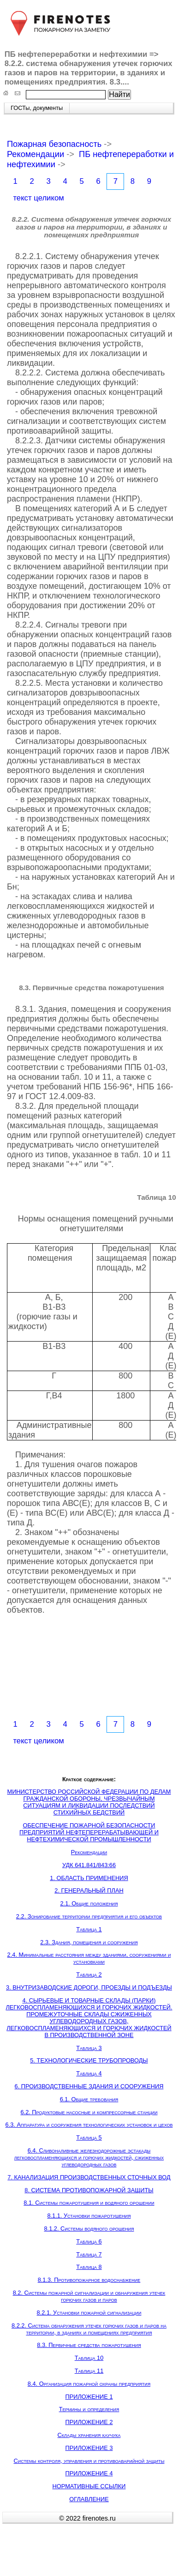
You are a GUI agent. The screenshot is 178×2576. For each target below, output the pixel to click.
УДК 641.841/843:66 (89, 1865)
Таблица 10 (89, 2357)
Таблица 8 (88, 2266)
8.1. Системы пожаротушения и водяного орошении (89, 2202)
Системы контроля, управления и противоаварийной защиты (89, 2460)
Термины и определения (89, 2409)
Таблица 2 (88, 1974)
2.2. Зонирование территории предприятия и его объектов (89, 1916)
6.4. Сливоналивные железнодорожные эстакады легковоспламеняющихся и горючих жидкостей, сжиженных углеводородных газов (89, 2157)
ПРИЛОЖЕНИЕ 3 (89, 2447)
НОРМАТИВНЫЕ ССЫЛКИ (89, 2486)
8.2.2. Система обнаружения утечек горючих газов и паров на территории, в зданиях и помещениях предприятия (89, 2329)
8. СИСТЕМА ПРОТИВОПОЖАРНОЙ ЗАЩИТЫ (88, 2190)
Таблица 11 (89, 2370)
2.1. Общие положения (89, 1903)
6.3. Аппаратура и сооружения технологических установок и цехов (89, 2124)
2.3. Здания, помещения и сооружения (88, 1942)
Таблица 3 (88, 2047)
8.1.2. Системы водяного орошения (89, 2228)
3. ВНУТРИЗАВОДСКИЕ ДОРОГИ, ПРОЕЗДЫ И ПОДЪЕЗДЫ (89, 1987)
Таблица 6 (88, 2241)
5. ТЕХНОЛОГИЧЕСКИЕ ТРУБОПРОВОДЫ (89, 2060)
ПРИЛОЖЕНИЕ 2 (89, 2422)
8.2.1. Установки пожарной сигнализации (89, 2312)
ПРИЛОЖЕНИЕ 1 (89, 2396)
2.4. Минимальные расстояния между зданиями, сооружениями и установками (89, 1958)
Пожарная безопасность (54, 144)
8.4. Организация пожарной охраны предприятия (89, 2383)
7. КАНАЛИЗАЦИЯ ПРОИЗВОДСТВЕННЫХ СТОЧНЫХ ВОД (88, 2177)
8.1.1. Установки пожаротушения (89, 2215)
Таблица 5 (88, 2137)
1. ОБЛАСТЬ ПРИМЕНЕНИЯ (89, 1878)
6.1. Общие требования (89, 2099)
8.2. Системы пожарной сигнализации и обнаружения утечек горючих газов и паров (89, 2296)
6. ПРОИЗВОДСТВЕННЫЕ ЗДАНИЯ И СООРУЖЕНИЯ (89, 2086)
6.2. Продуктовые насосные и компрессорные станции (88, 2112)
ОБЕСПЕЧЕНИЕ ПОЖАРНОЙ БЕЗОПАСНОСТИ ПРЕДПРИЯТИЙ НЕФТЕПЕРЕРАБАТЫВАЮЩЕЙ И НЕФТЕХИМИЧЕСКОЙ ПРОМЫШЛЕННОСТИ (89, 1832)
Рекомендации (35, 154)
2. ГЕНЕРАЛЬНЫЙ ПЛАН (88, 1890)
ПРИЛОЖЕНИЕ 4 (89, 2473)
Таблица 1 (88, 1929)
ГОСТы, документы (37, 107)
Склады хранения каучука (89, 2434)
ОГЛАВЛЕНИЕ (88, 2499)
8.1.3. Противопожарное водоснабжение (89, 2279)
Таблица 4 (88, 2073)
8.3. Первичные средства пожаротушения (89, 2344)
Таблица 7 (88, 2254)
